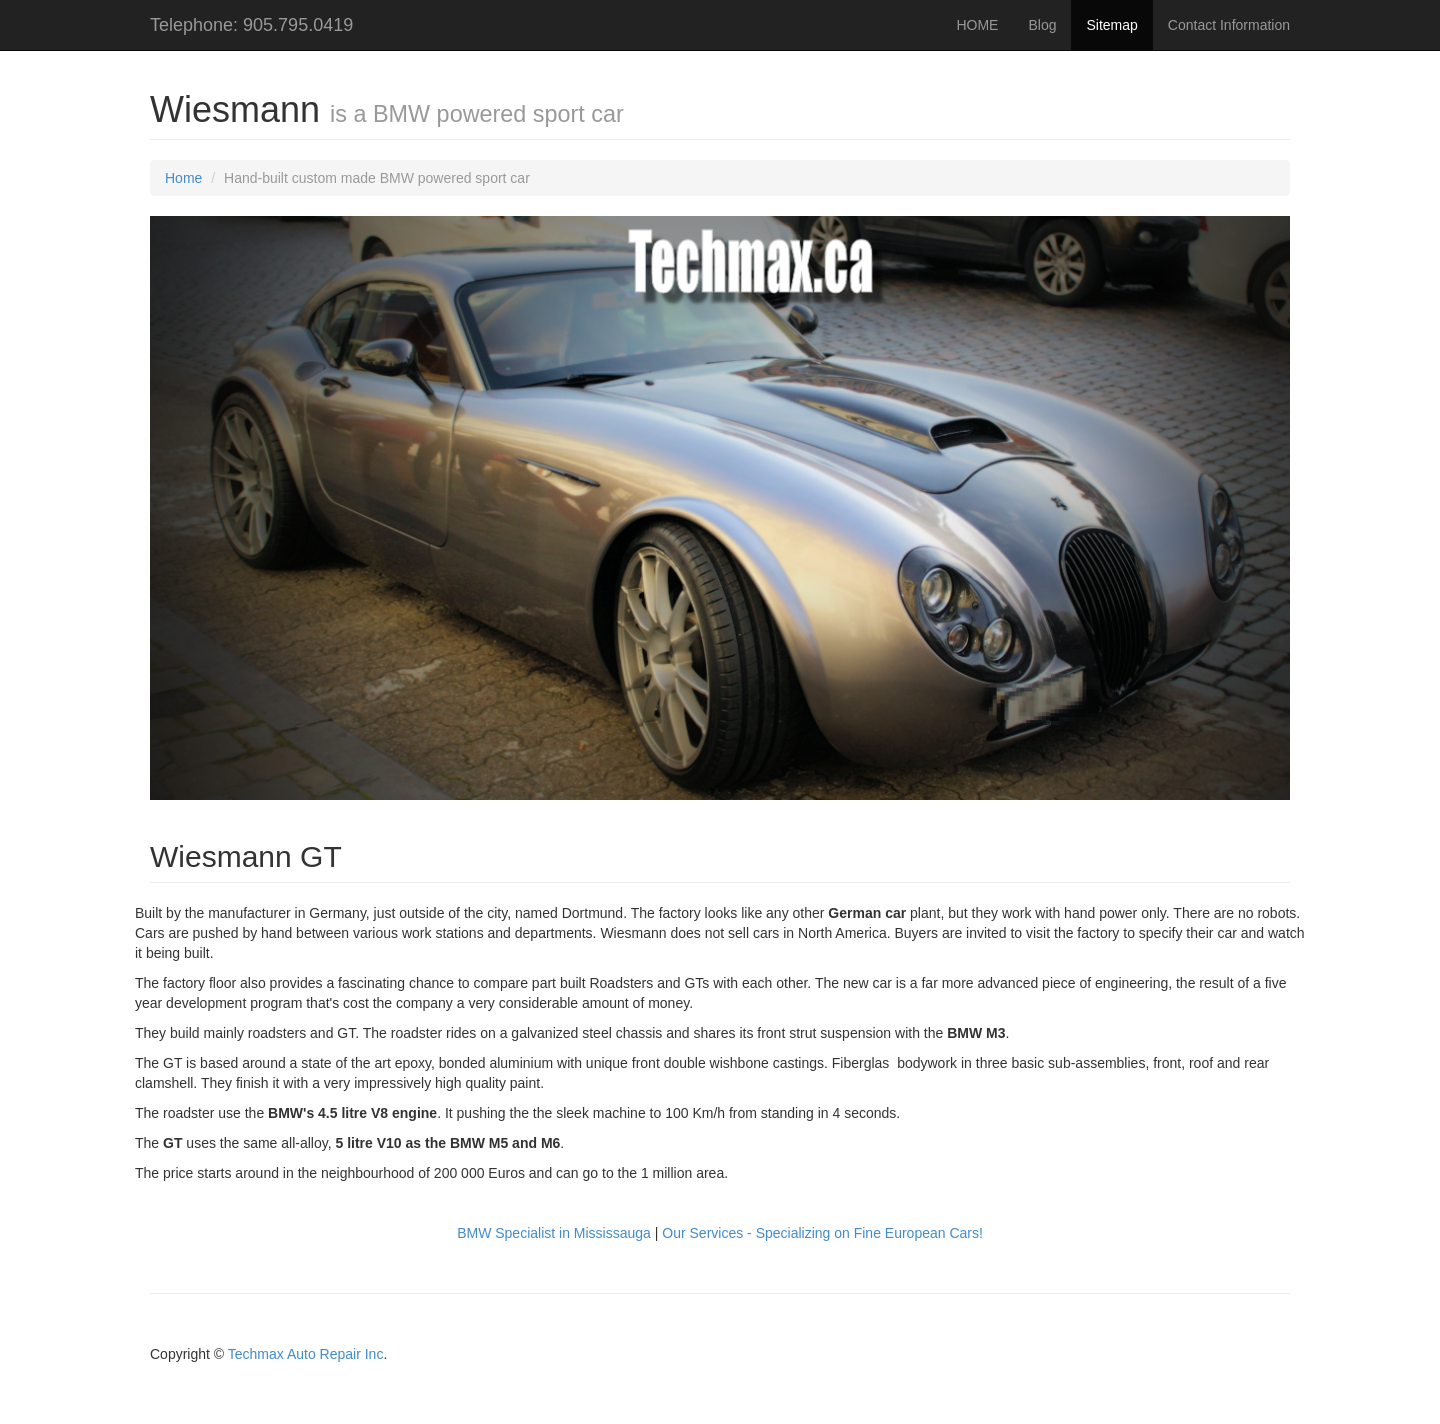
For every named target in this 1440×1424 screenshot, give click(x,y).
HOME (977, 25)
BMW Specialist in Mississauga (554, 1233)
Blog (1042, 25)
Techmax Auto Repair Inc (306, 1354)
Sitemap (1111, 25)
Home (183, 178)
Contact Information (1229, 25)
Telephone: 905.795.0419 (251, 25)
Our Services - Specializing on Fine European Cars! (822, 1233)
